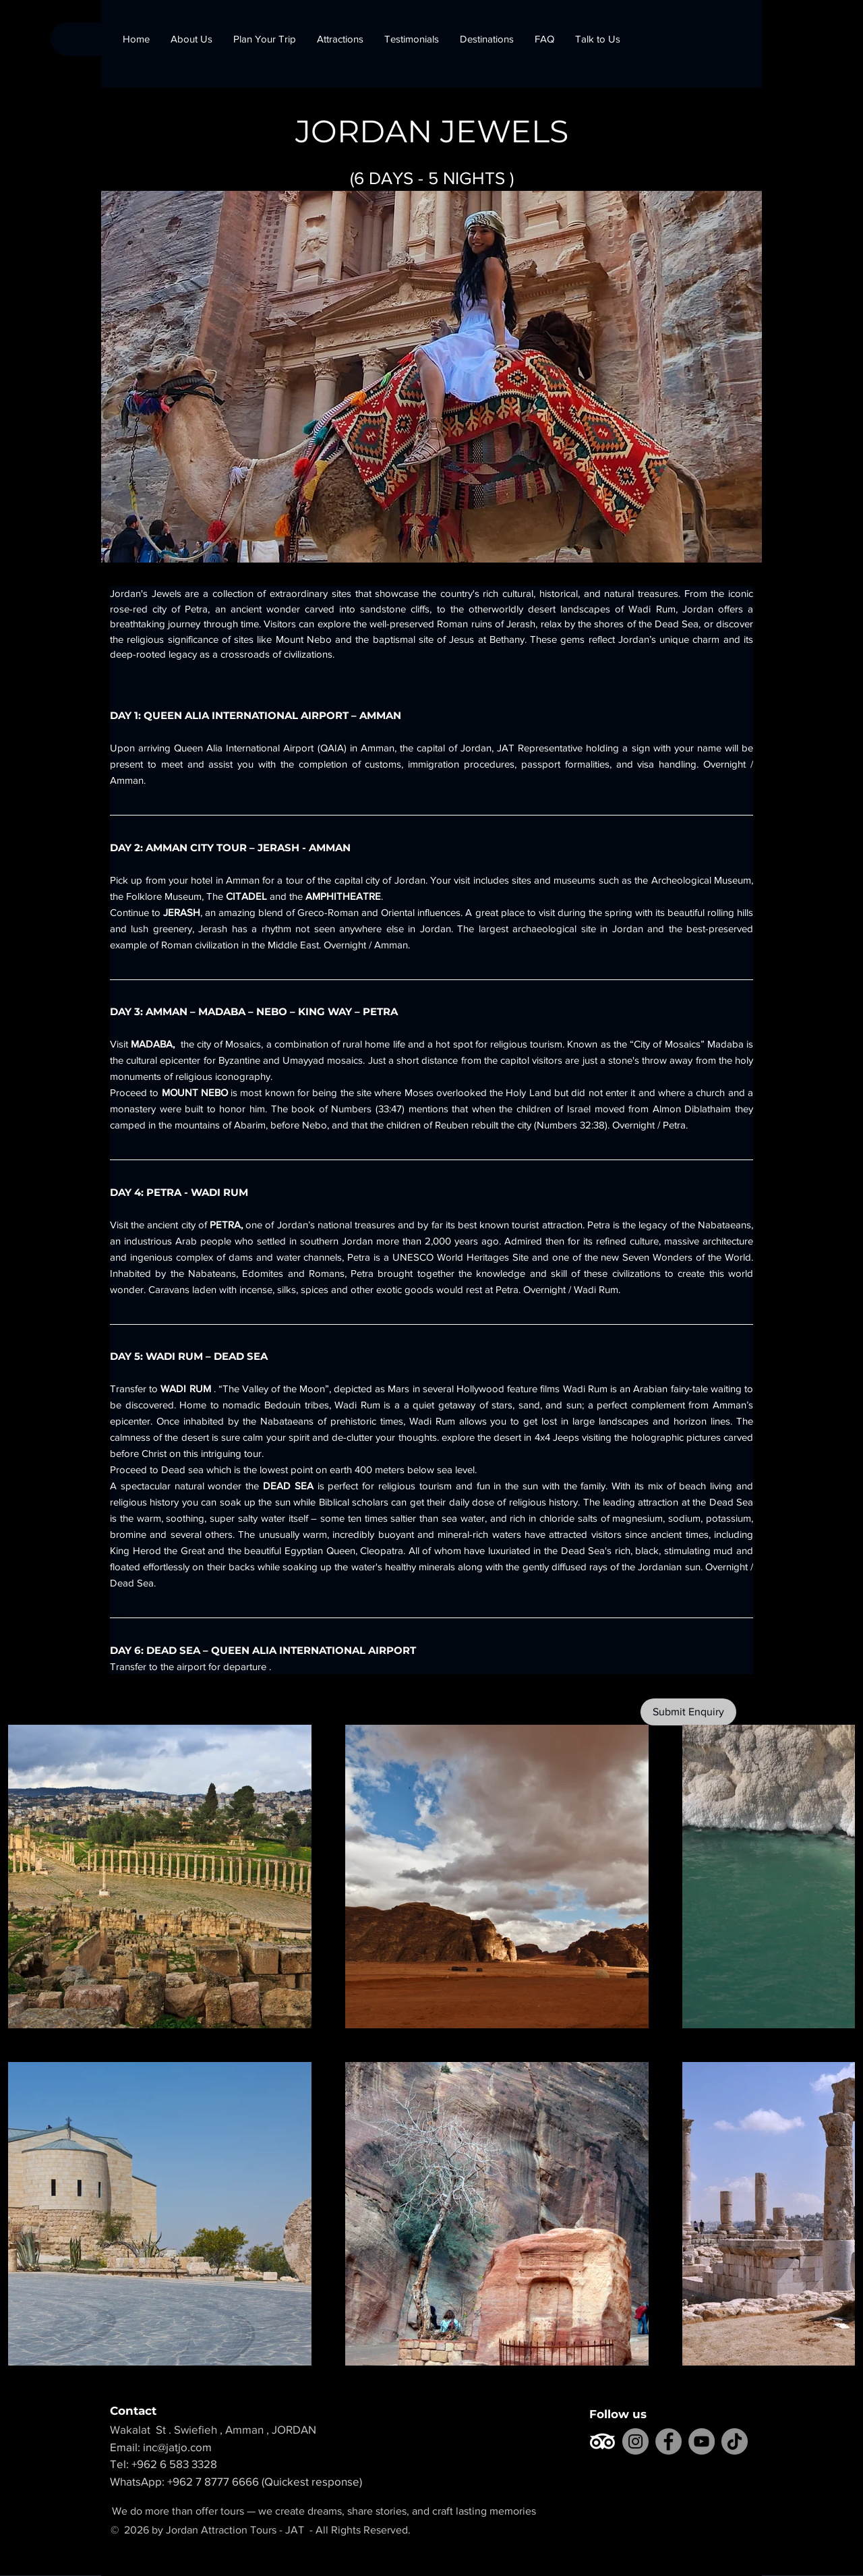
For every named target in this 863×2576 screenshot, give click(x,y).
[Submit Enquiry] (688, 1711)
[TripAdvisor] (602, 2441)
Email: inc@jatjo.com (169, 2446)
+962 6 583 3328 (174, 2463)
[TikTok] (734, 2441)
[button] (486, 39)
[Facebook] (668, 2441)
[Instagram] (635, 2441)
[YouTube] (701, 2441)
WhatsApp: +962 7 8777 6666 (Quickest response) (236, 2481)
